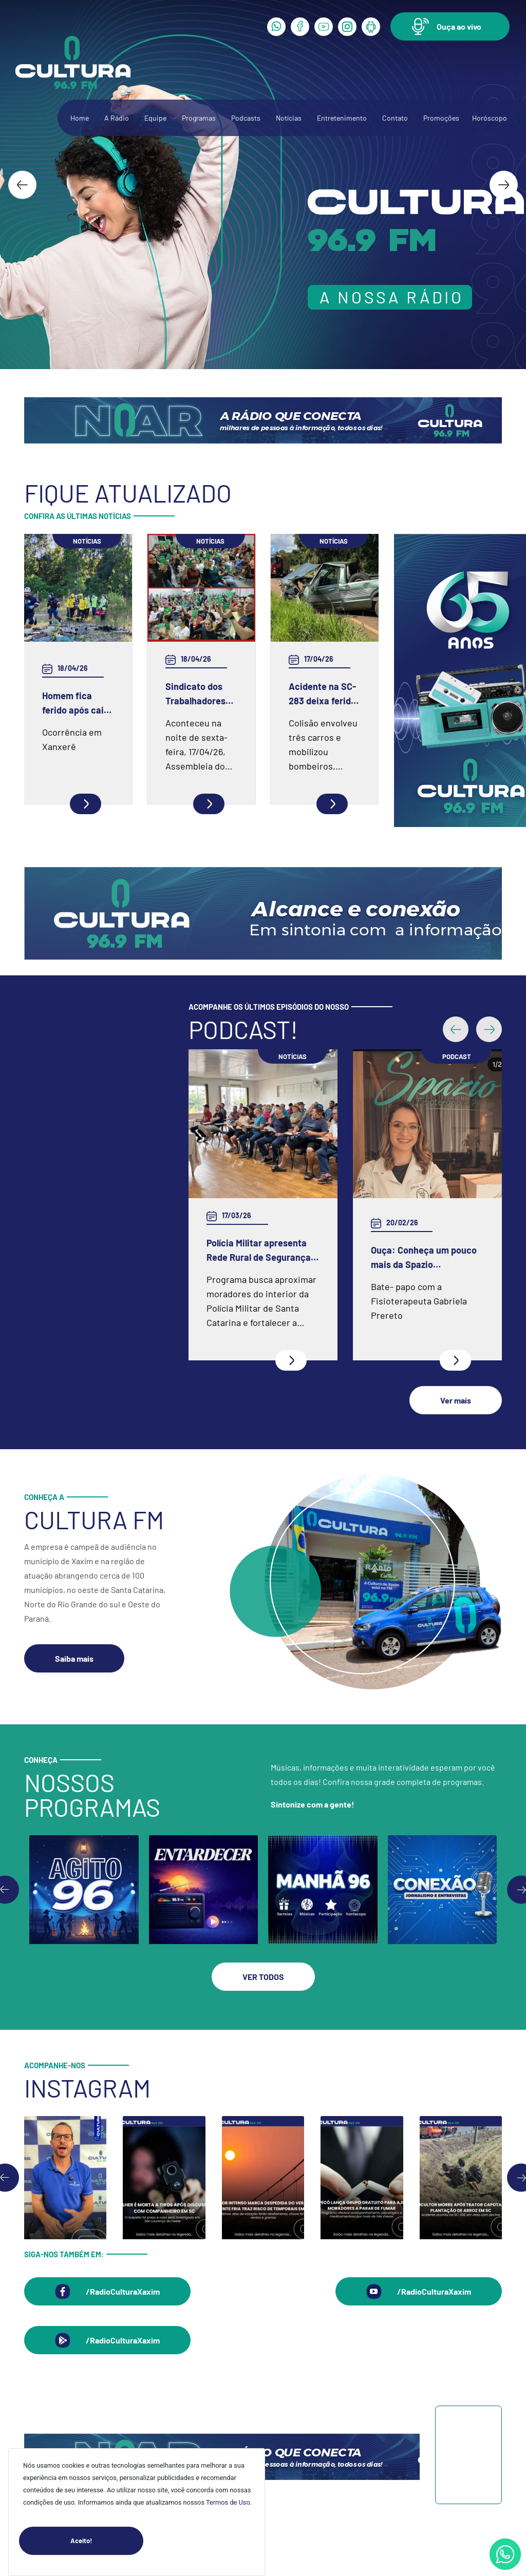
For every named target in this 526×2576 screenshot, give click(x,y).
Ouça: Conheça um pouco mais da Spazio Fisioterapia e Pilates (424, 1258)
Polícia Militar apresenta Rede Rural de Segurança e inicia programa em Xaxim (262, 1250)
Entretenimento (342, 117)
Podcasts (245, 117)
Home (79, 117)
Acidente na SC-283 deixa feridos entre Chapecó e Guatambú (325, 694)
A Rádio (116, 117)
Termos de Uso (228, 2502)
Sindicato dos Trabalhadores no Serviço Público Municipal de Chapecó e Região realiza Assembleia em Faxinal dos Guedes (197, 694)
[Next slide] (504, 184)
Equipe (155, 117)
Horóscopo (489, 117)
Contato (395, 117)
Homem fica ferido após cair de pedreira (74, 703)
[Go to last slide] (22, 184)
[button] (450, 26)
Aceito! (106, 2541)
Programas (199, 117)
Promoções (441, 117)
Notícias (289, 117)
